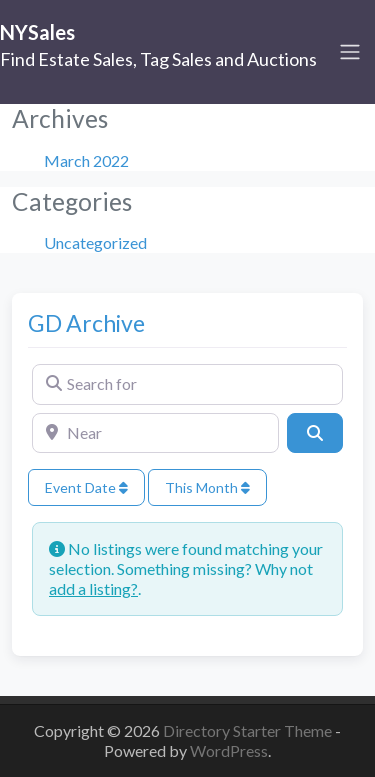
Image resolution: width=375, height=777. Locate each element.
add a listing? (93, 588)
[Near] (155, 433)
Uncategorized (95, 242)
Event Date (86, 487)
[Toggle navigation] (350, 52)
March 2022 (86, 160)
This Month (207, 487)
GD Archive (86, 323)
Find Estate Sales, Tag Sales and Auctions (158, 59)
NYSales (37, 32)
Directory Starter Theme (249, 730)
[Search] (315, 433)
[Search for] (187, 384)
